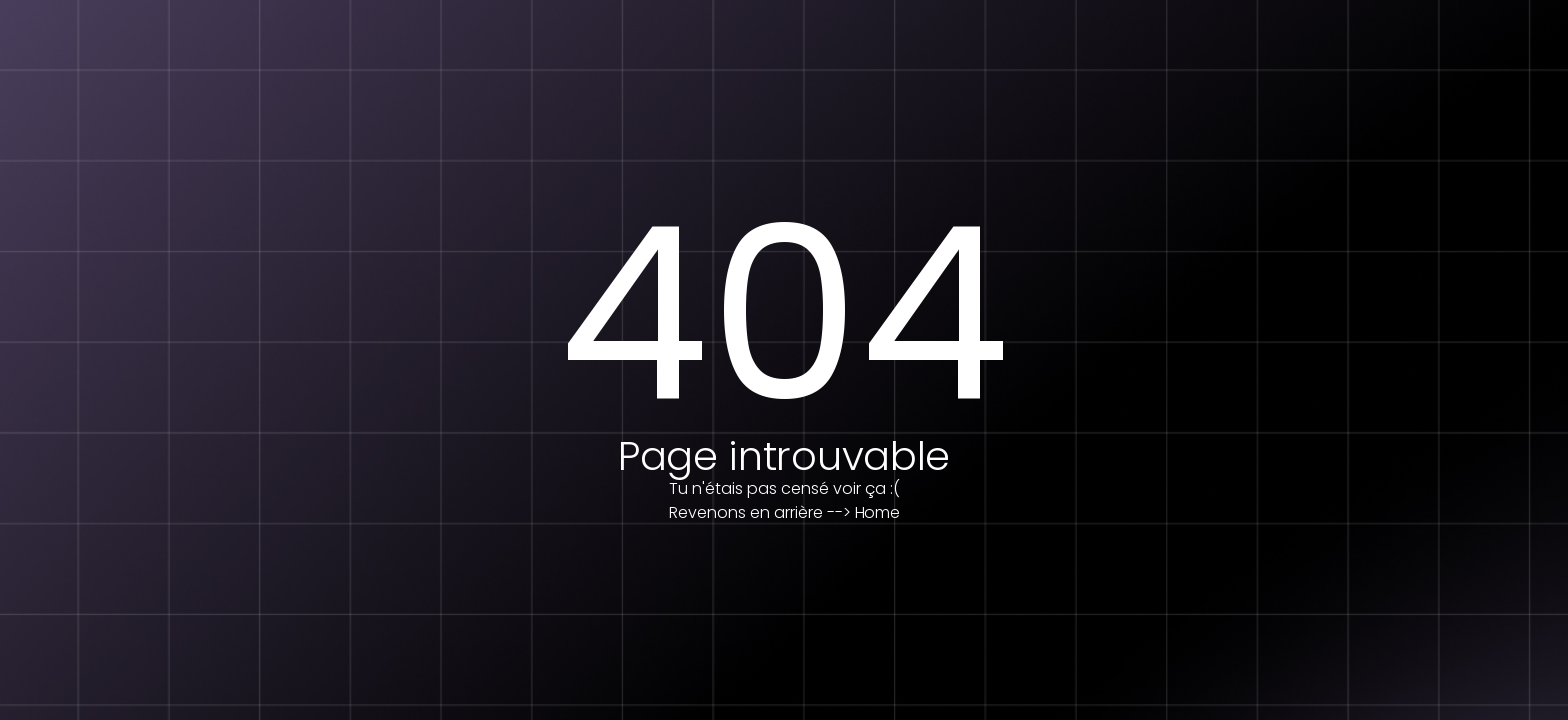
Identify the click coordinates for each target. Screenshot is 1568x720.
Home (877, 512)
